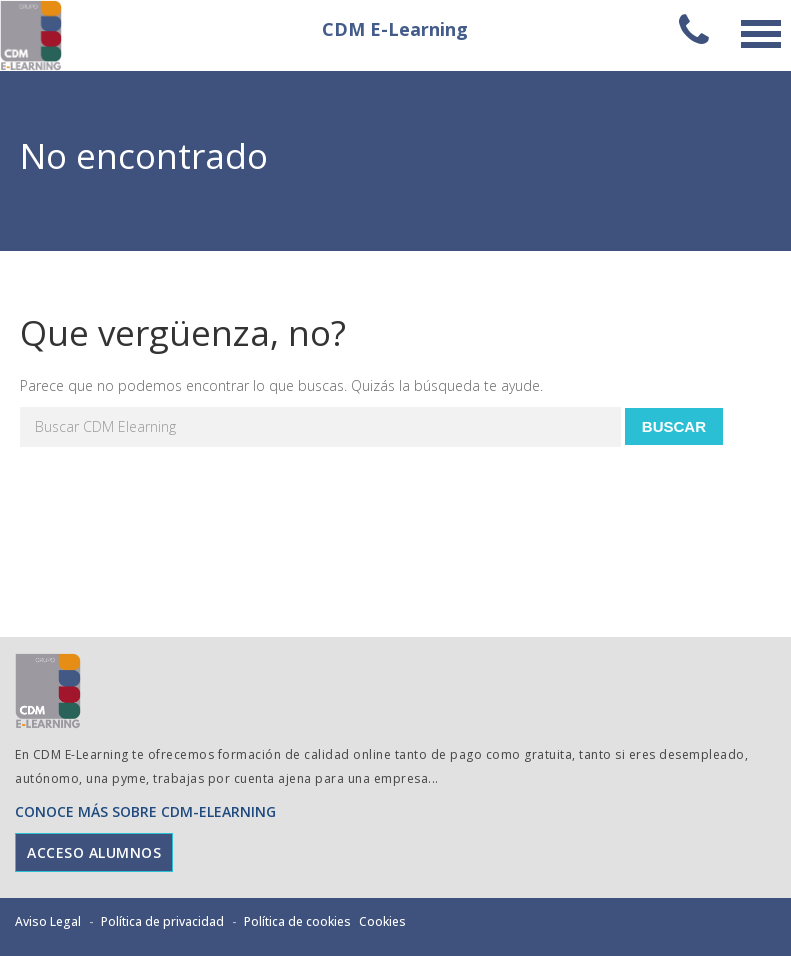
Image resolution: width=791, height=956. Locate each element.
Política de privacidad (162, 921)
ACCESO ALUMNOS (94, 852)
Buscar (674, 426)
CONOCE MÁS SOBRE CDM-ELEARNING (145, 811)
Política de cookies (297, 921)
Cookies (382, 921)
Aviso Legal (48, 921)
